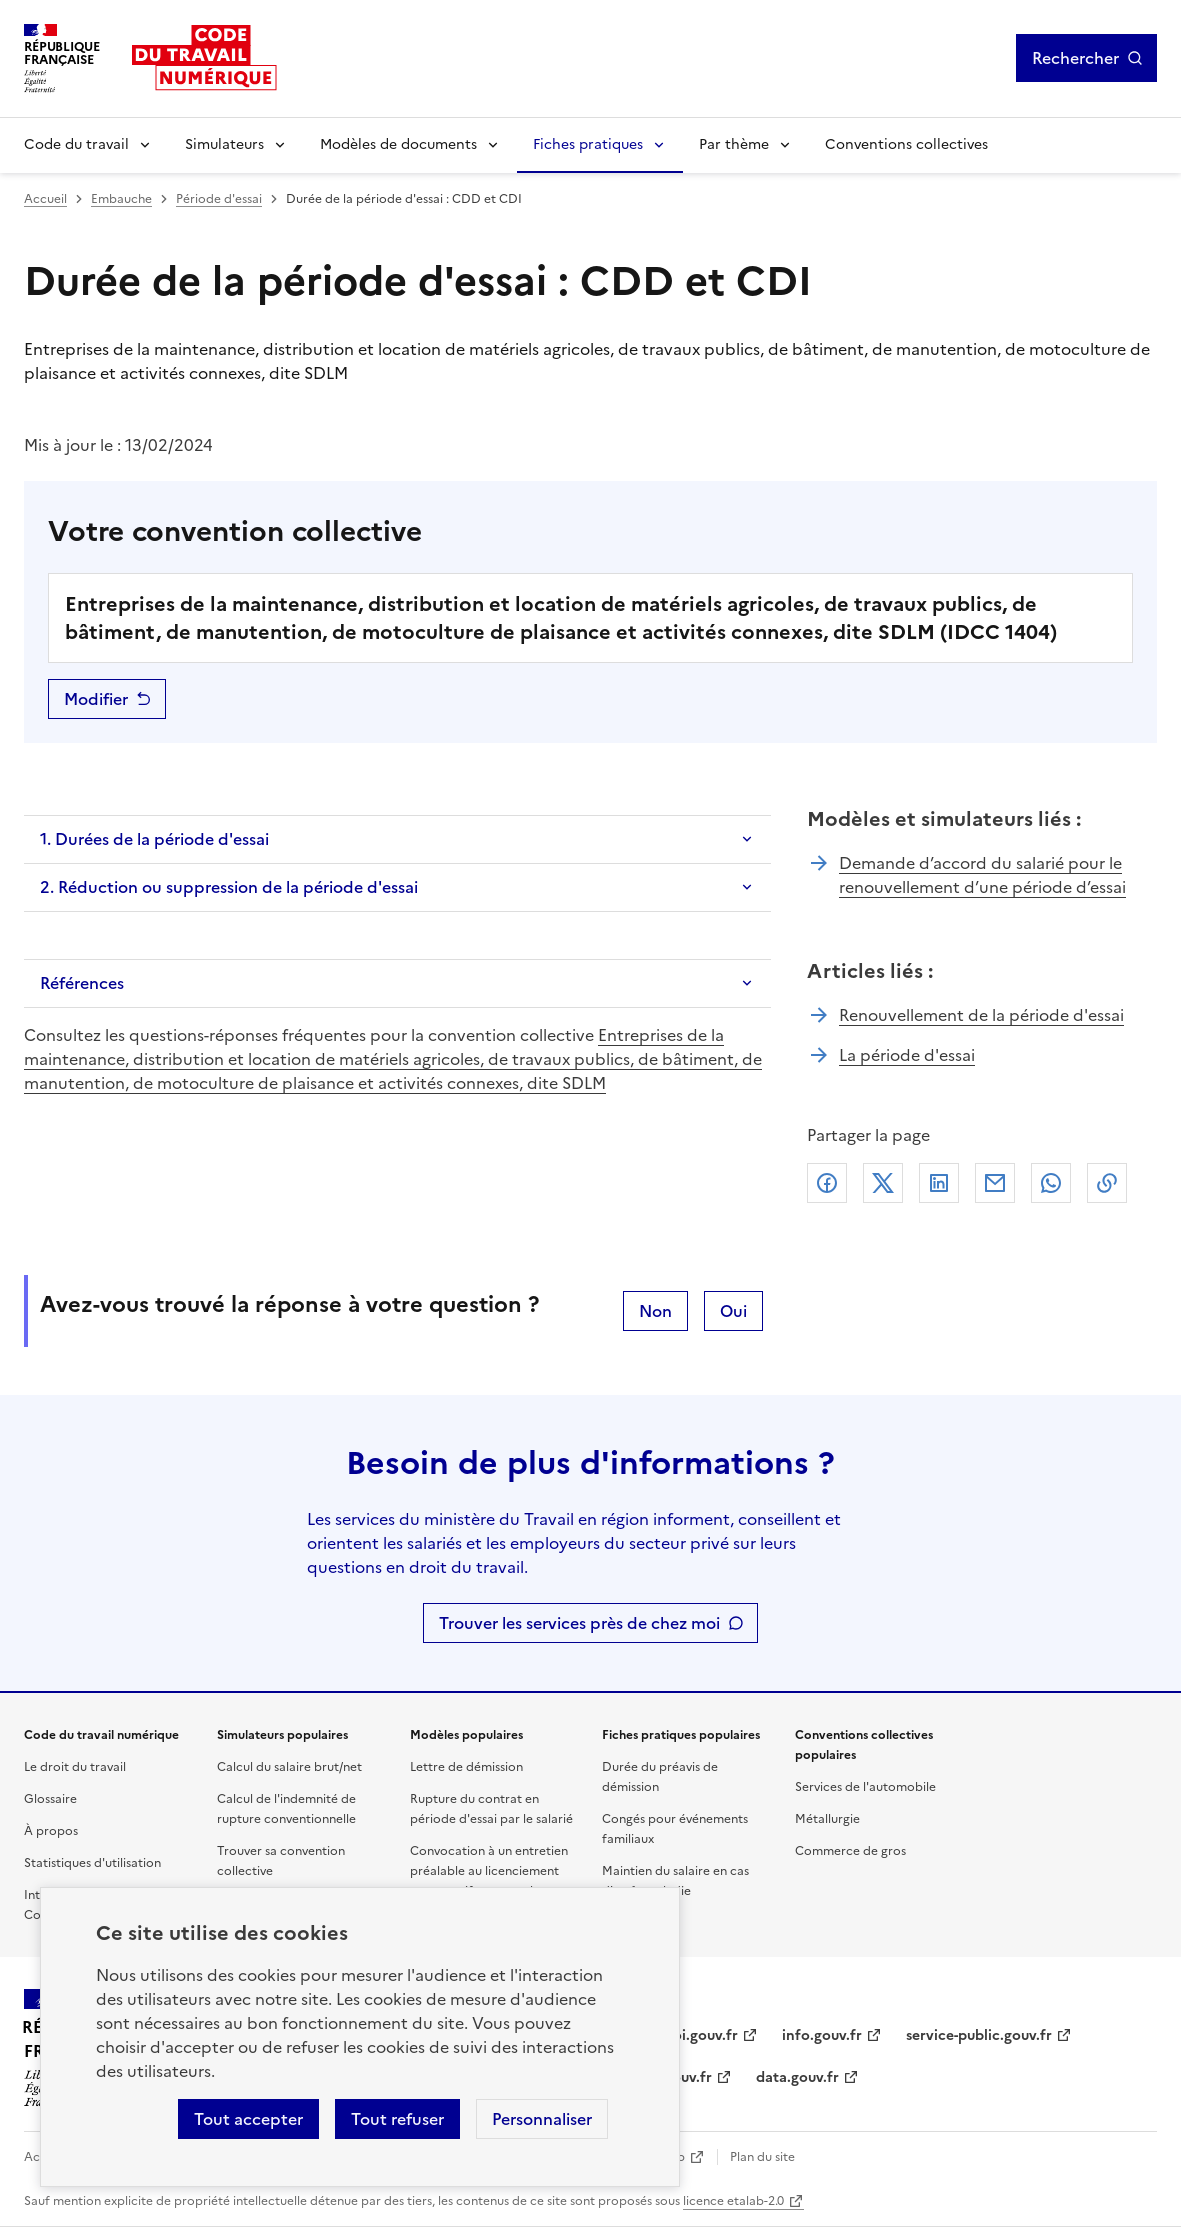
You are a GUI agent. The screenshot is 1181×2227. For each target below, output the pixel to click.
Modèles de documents (398, 144)
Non (655, 1311)
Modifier (96, 699)
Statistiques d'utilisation (92, 1863)
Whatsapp (1051, 1183)
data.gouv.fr (797, 2077)
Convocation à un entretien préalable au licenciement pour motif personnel (489, 1871)
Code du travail (76, 144)
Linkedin (939, 1183)
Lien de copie (1107, 1183)
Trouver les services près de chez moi (579, 1623)
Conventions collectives (906, 144)
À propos (51, 1831)
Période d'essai (219, 199)
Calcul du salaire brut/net (289, 1767)
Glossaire (50, 1799)
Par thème (734, 144)
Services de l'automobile (865, 1787)
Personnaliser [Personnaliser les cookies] (542, 2119)
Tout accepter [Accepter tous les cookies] (248, 2119)
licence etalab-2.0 (733, 2201)
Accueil (45, 199)
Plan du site (762, 2157)
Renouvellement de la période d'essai (981, 1015)
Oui (733, 1311)
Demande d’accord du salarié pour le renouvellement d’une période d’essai (982, 875)
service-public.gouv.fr (979, 2035)
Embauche (121, 199)
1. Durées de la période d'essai (154, 839)
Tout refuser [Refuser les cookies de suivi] (397, 2119)
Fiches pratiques (588, 144)
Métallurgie (827, 1819)
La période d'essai (907, 1055)
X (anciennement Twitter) (883, 1183)
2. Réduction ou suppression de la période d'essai (229, 887)
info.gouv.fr (822, 2035)
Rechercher (1075, 58)
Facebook (827, 1183)
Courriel (995, 1183)
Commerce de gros (850, 1851)
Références (82, 983)
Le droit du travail (75, 1767)
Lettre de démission (466, 1767)
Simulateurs (224, 144)
